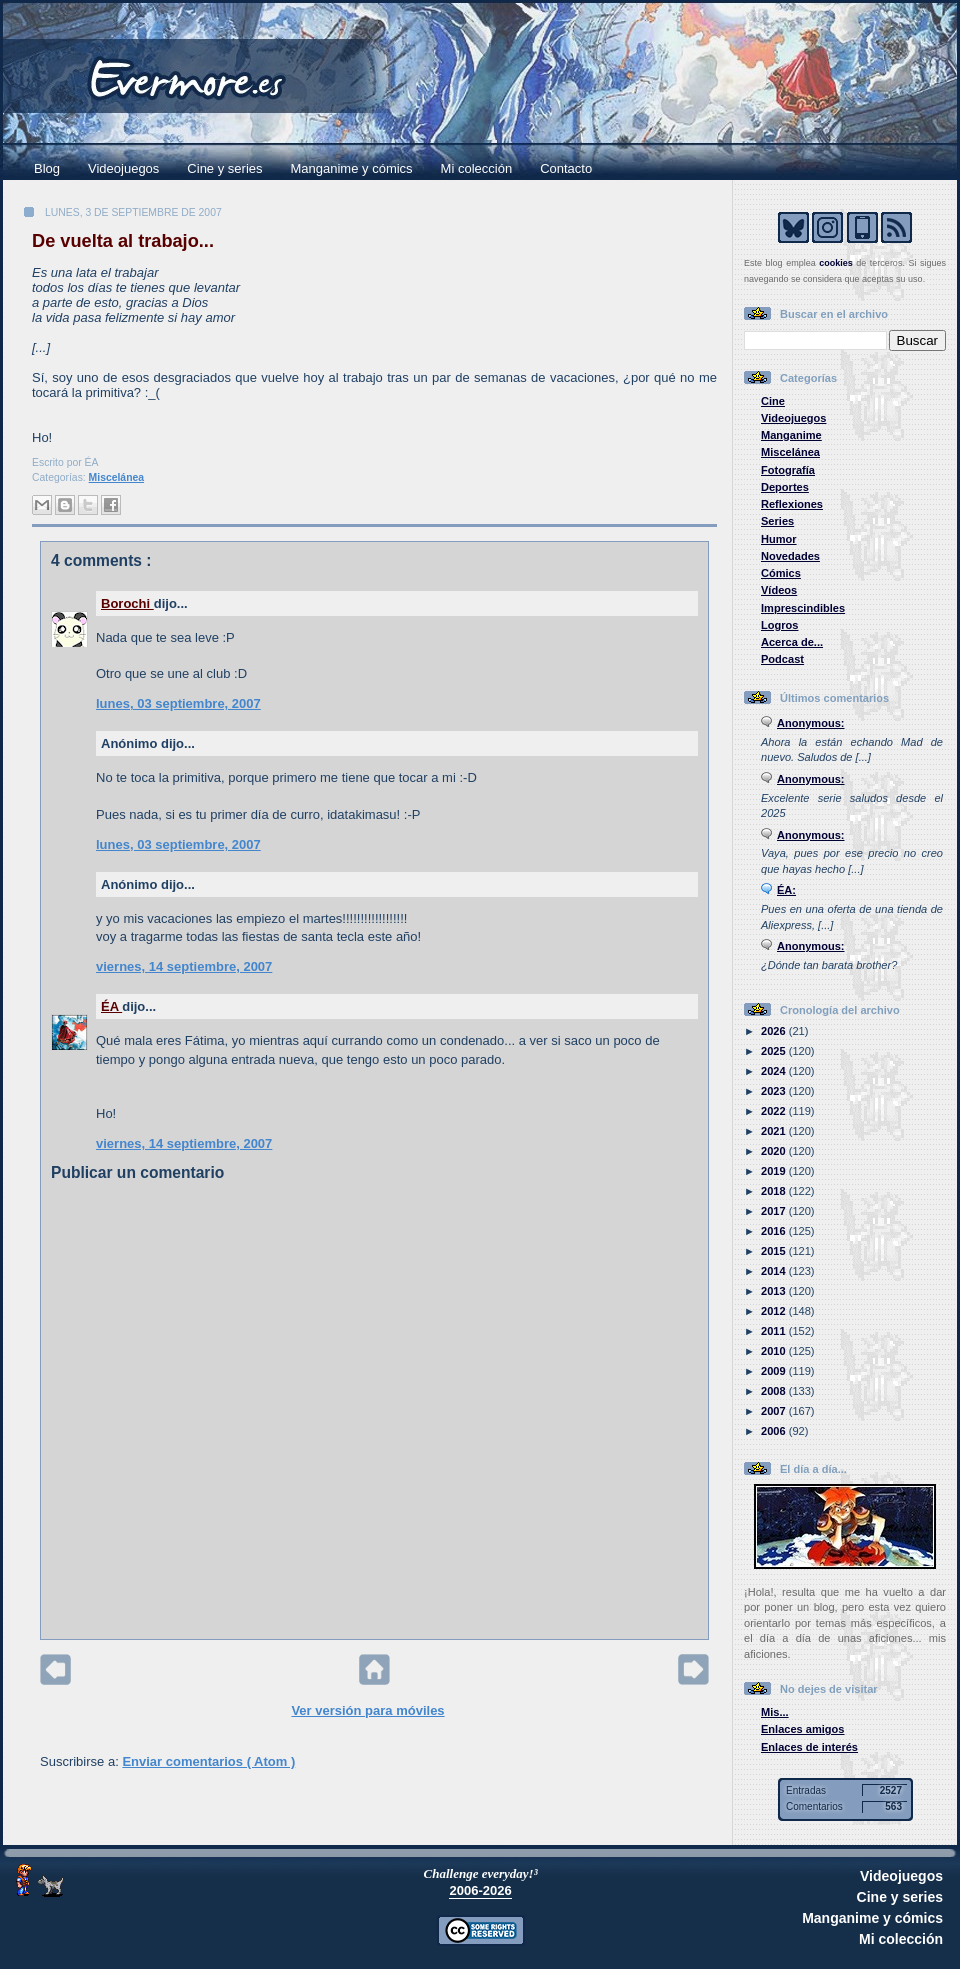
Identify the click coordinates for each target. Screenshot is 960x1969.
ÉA (111, 1006)
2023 (775, 1091)
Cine (773, 401)
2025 (775, 1051)
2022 (775, 1111)
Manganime (791, 435)
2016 (775, 1231)
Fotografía (788, 470)
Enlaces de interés (809, 1747)
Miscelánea (116, 477)
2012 (775, 1311)
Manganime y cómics (352, 168)
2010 (775, 1351)
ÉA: (786, 890)
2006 (775, 1431)
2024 (775, 1071)
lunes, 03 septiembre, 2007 (178, 703)
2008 (775, 1391)
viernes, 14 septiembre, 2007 (184, 966)
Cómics (781, 573)
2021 (775, 1131)
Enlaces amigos (803, 1729)
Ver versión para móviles (367, 1710)
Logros (779, 625)
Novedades (790, 556)
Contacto (566, 168)
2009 (775, 1371)
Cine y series (224, 168)
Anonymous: (811, 723)
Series (777, 521)
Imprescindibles (803, 608)
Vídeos (779, 590)
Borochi (127, 603)
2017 (775, 1211)
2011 (775, 1331)
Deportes (785, 487)
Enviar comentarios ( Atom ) (208, 1761)
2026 (775, 1031)
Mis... (775, 1712)
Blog (47, 168)
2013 (775, 1291)
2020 (775, 1151)
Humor (779, 539)
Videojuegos (123, 168)
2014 (775, 1271)
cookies (836, 263)
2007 (775, 1411)
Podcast (782, 659)
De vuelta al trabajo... (123, 241)
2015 (775, 1251)
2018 (775, 1191)
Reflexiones (792, 504)
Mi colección (477, 168)
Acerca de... (792, 642)
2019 (775, 1171)
